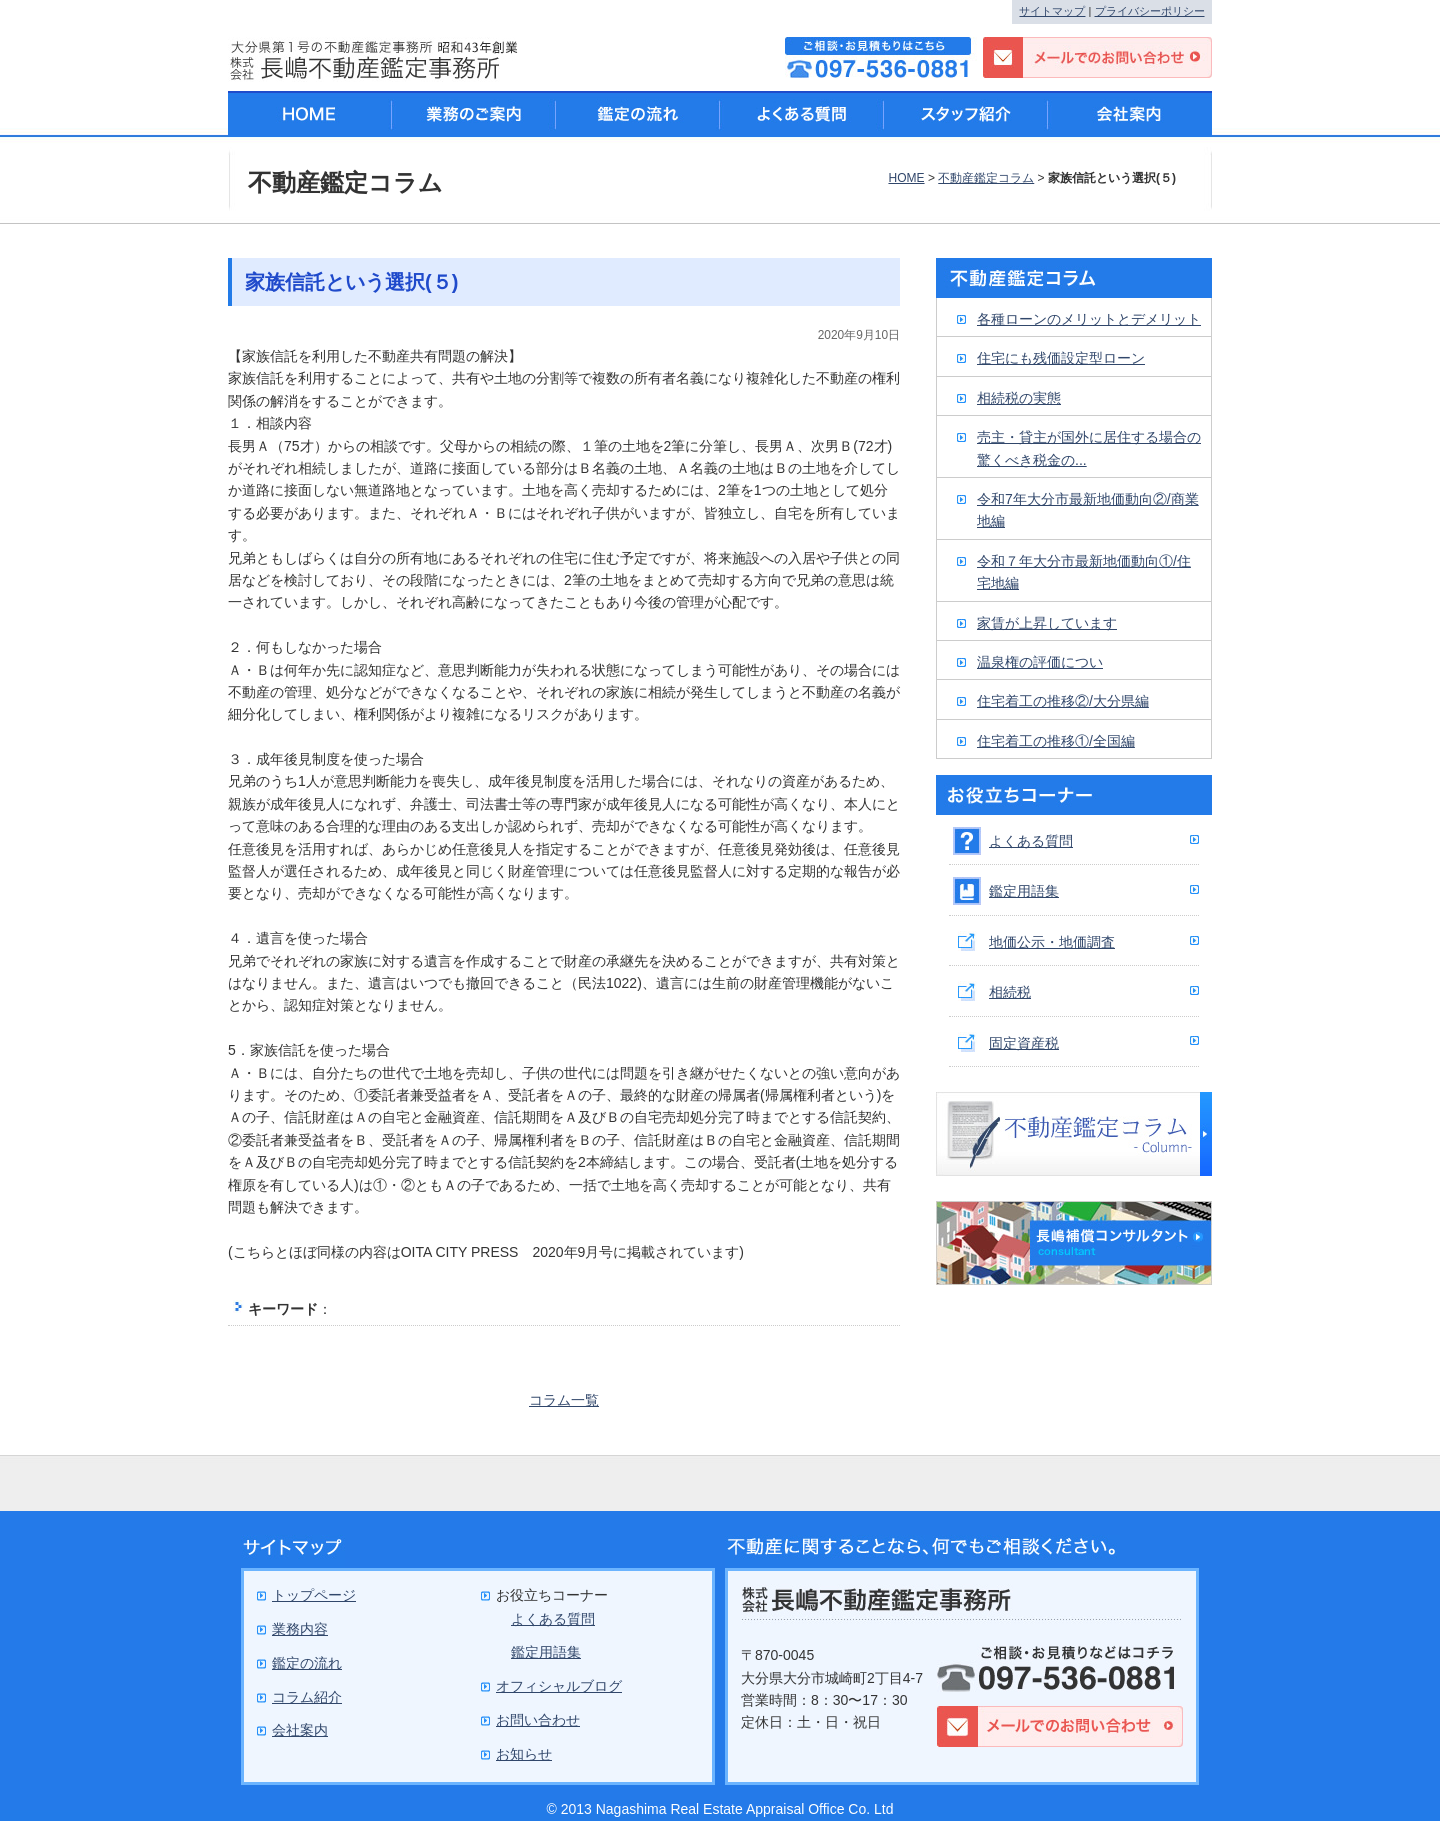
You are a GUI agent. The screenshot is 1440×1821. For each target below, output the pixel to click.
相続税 (1010, 992)
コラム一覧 (564, 1400)
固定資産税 (1024, 1043)
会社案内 (1130, 114)
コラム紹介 (307, 1697)
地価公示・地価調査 (1052, 942)
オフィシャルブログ (559, 1686)
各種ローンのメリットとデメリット (1089, 319)
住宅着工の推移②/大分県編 (1063, 701)
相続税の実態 (1019, 398)
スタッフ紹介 (966, 114)
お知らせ (524, 1754)
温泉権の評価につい (1040, 662)
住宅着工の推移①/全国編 (1056, 741)
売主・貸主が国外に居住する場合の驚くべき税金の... (1089, 448)
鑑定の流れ (638, 114)
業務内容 (300, 1629)
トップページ (314, 1595)
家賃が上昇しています (1047, 623)
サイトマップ (1052, 11)
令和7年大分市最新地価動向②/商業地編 (1088, 510)
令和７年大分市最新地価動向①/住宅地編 (1084, 572)
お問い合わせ (538, 1720)
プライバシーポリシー (1150, 11)
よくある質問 (1031, 841)
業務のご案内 (474, 114)
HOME (906, 178)
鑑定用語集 (1024, 891)
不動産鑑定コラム (986, 178)
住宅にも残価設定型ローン (1061, 358)
